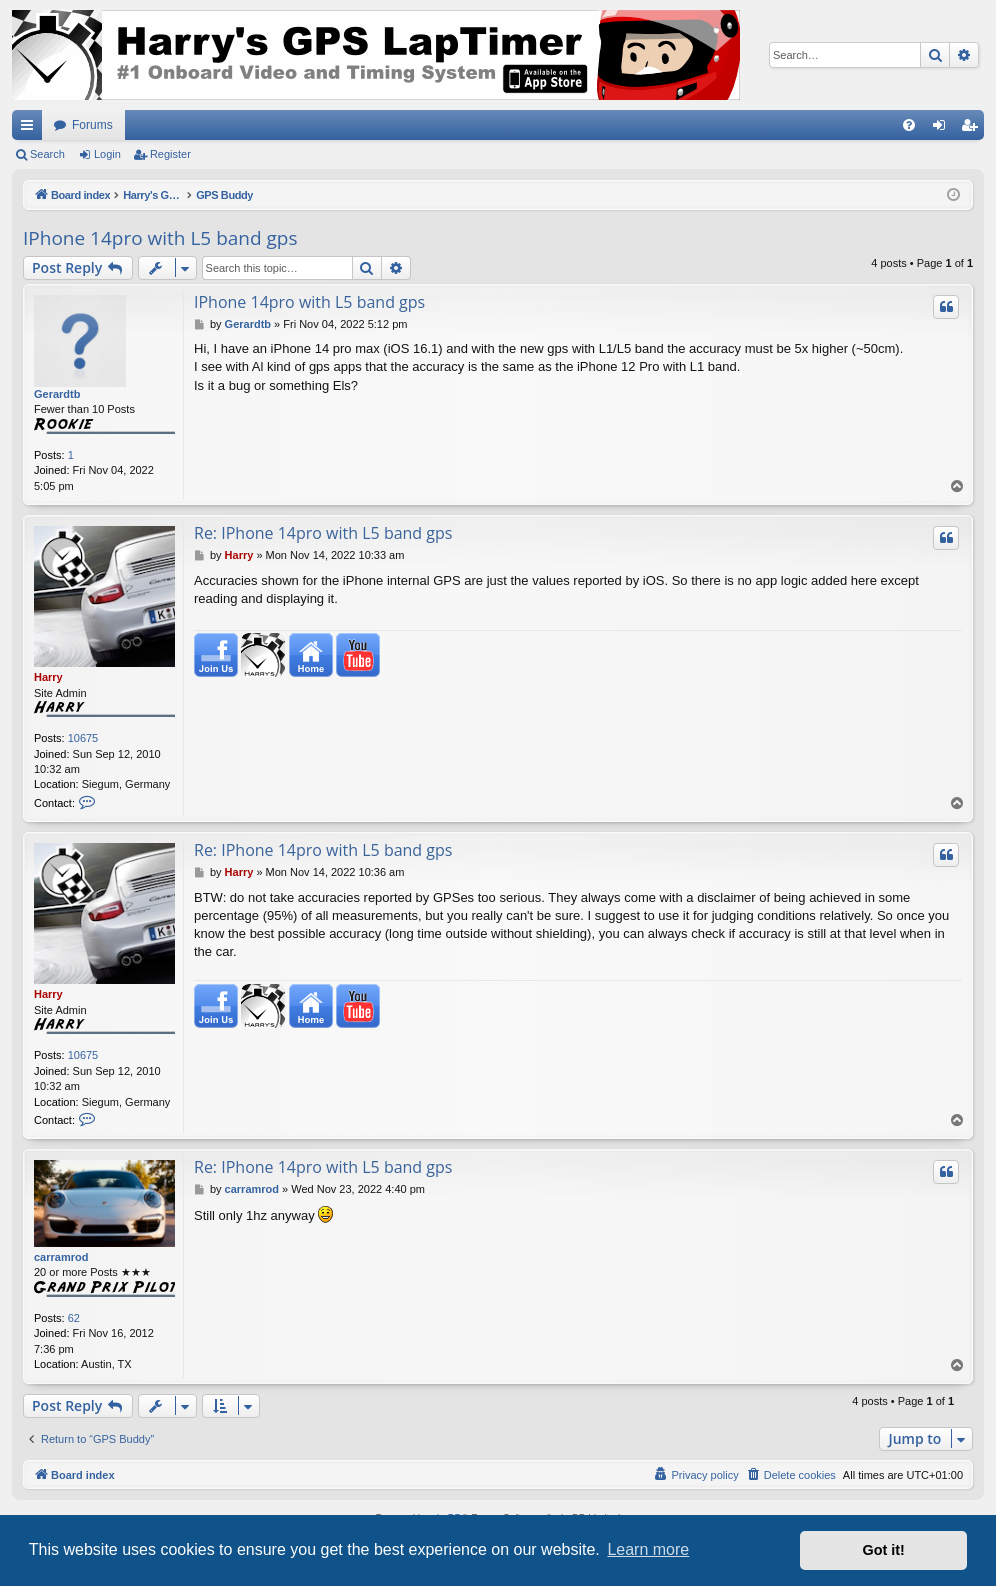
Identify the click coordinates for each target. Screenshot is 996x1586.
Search (47, 154)
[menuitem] (909, 125)
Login (107, 154)
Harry (48, 677)
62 (74, 1318)
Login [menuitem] (943, 129)
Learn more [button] (648, 1549)
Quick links (31, 129)
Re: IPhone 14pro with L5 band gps (323, 533)
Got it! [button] (884, 1550)
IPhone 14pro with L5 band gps (160, 238)
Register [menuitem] (973, 129)
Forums (92, 125)
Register (170, 154)
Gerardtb (57, 394)
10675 (83, 738)
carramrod (61, 1257)
